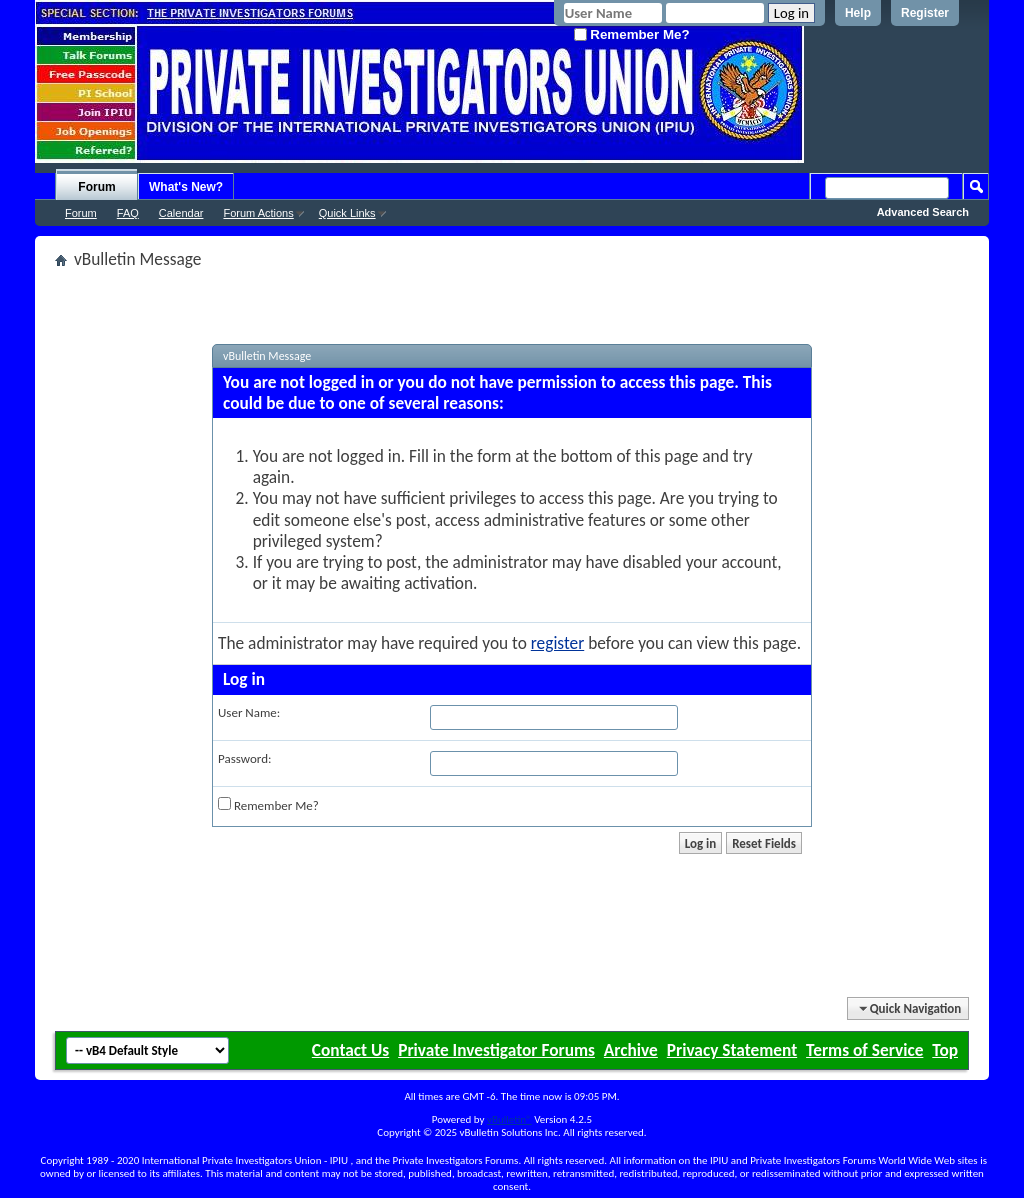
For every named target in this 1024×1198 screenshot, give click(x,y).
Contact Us (350, 1050)
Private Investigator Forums (496, 1050)
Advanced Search (923, 212)
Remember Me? (632, 34)
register (557, 643)
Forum (96, 187)
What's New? (186, 187)
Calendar (181, 213)
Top (945, 1050)
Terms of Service (864, 1050)
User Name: (249, 712)
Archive (631, 1050)
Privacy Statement (732, 1050)
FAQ (128, 213)
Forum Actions (258, 213)
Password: (244, 758)
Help (858, 13)
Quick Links (347, 213)
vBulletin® (509, 1119)
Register (925, 13)
